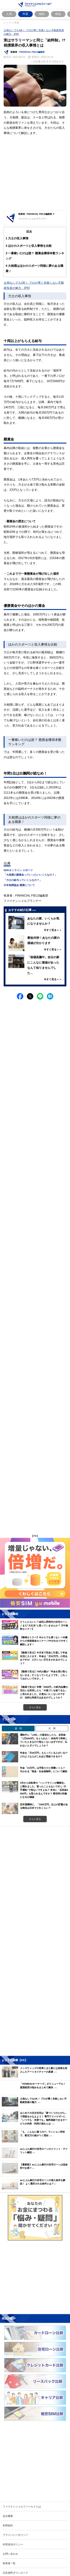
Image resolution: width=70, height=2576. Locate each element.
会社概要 (8, 2516)
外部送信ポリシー (13, 2544)
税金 (58, 13)
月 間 (51, 1728)
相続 (42, 13)
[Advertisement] (35, 174)
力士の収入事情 (17, 238)
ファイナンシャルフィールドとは (22, 2506)
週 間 (18, 1728)
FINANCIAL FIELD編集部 (31, 52)
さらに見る (35, 1707)
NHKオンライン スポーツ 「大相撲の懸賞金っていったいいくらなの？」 (30, 872)
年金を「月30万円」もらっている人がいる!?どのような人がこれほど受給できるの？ (43, 1754)
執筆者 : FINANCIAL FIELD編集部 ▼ (36, 214)
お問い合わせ (10, 2554)
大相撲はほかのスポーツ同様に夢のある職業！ (34, 267)
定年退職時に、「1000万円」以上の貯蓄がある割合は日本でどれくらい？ (44, 1806)
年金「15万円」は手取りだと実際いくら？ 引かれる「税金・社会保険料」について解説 (43, 1770)
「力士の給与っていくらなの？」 (23, 880)
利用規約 (8, 2525)
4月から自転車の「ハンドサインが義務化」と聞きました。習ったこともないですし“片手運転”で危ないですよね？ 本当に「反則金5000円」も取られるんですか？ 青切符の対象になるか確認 (44, 1790)
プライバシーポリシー (15, 2535)
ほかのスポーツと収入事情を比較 (29, 245)
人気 (9, 13)
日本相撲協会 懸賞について (19, 885)
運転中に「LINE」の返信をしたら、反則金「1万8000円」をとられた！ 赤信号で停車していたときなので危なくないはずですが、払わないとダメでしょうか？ (43, 1740)
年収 (25, 13)
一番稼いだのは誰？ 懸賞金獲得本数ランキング (35, 255)
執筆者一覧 (9, 2563)
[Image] (35, 4)
